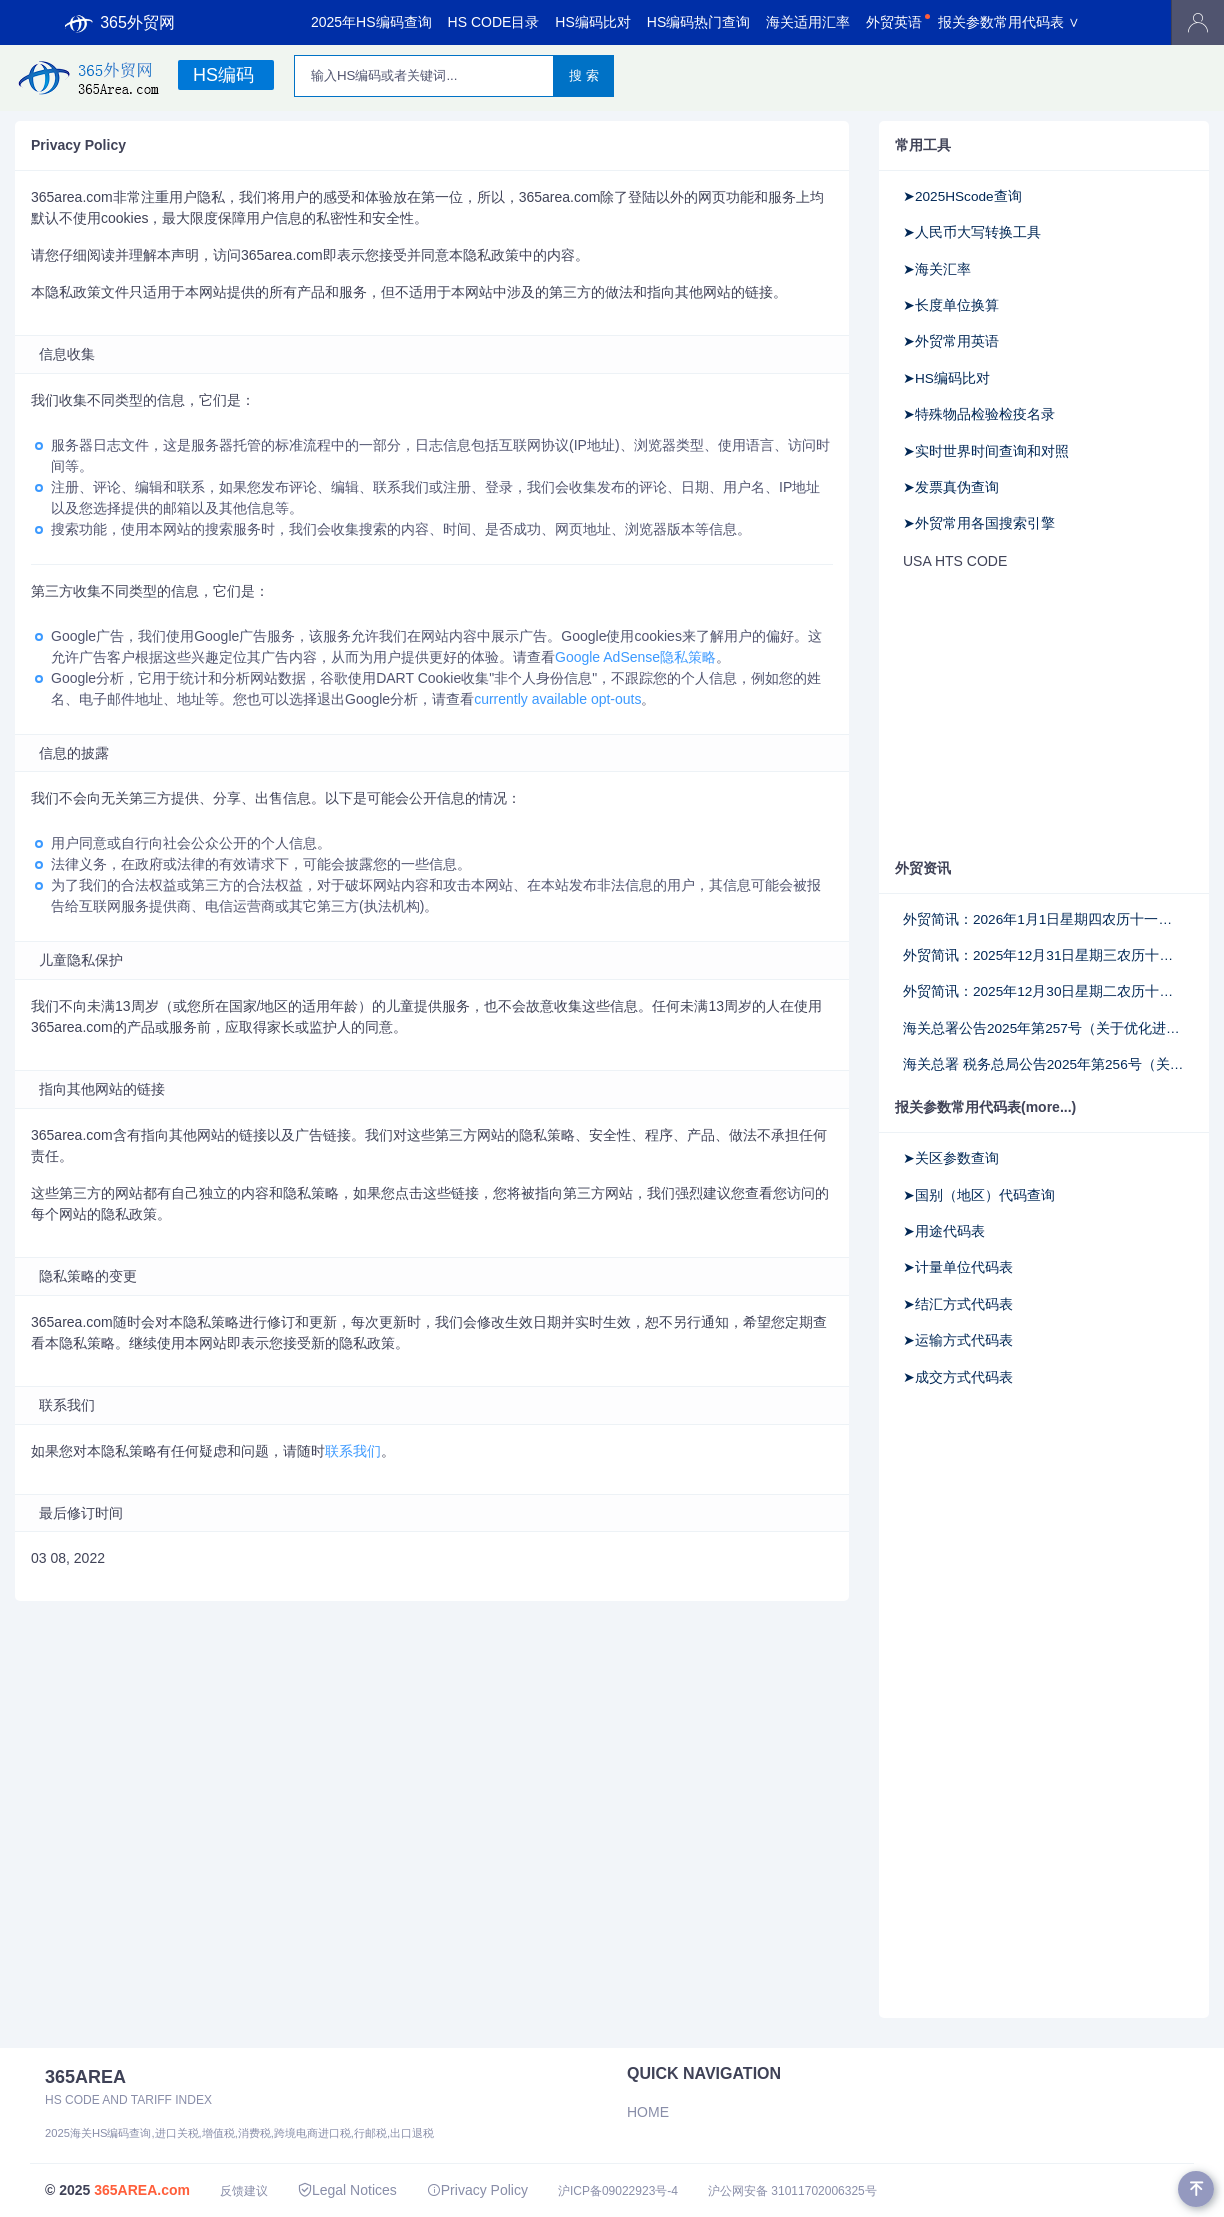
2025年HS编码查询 (371, 22)
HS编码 (223, 75)
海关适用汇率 (808, 22)
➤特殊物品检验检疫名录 (979, 414)
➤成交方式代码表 (958, 1377)
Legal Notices (347, 2190)
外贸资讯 (923, 868)
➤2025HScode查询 (962, 196)
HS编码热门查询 (698, 22)
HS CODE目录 (494, 22)
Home (648, 2112)
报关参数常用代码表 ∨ (1009, 22)
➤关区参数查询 (951, 1158)
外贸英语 (894, 22)
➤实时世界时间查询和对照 (986, 451)
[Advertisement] (1029, 713)
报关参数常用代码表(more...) (985, 1107)
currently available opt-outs (557, 699)
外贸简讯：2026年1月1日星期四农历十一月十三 (1044, 919)
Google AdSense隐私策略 (635, 657)
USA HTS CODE (955, 561)
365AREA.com (142, 2190)
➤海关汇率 (937, 269)
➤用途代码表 (944, 1231)
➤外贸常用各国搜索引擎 (979, 523)
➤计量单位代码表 (958, 1267)
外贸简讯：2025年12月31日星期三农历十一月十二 (1044, 955)
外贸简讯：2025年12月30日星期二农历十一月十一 (1044, 991)
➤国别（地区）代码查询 (979, 1195)
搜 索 (584, 75)
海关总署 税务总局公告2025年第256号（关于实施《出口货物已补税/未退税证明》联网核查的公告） (1044, 1064)
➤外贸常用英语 (951, 341)
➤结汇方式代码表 (958, 1304)
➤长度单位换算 (951, 305)
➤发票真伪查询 (951, 487)
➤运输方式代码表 (958, 1340)
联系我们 (353, 1451)
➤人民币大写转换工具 (972, 232)
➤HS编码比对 (946, 378)
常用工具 (923, 145)
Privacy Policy (477, 2190)
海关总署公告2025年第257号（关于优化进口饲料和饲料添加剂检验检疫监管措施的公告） (1044, 1028)
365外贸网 (120, 23)
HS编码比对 (592, 22)
